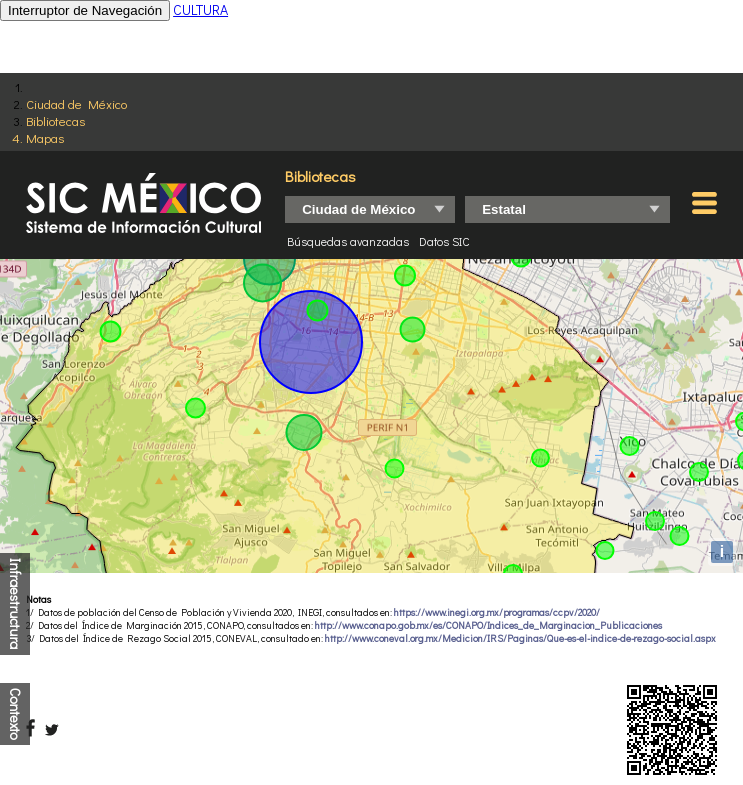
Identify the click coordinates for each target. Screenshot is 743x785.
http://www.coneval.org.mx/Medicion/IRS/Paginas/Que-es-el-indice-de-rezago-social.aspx (520, 638)
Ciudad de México (76, 103)
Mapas (45, 137)
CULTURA (200, 9)
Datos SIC (444, 241)
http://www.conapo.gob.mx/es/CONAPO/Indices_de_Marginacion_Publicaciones (488, 625)
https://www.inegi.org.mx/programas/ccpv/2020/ (497, 612)
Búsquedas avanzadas (348, 241)
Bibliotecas (55, 120)
